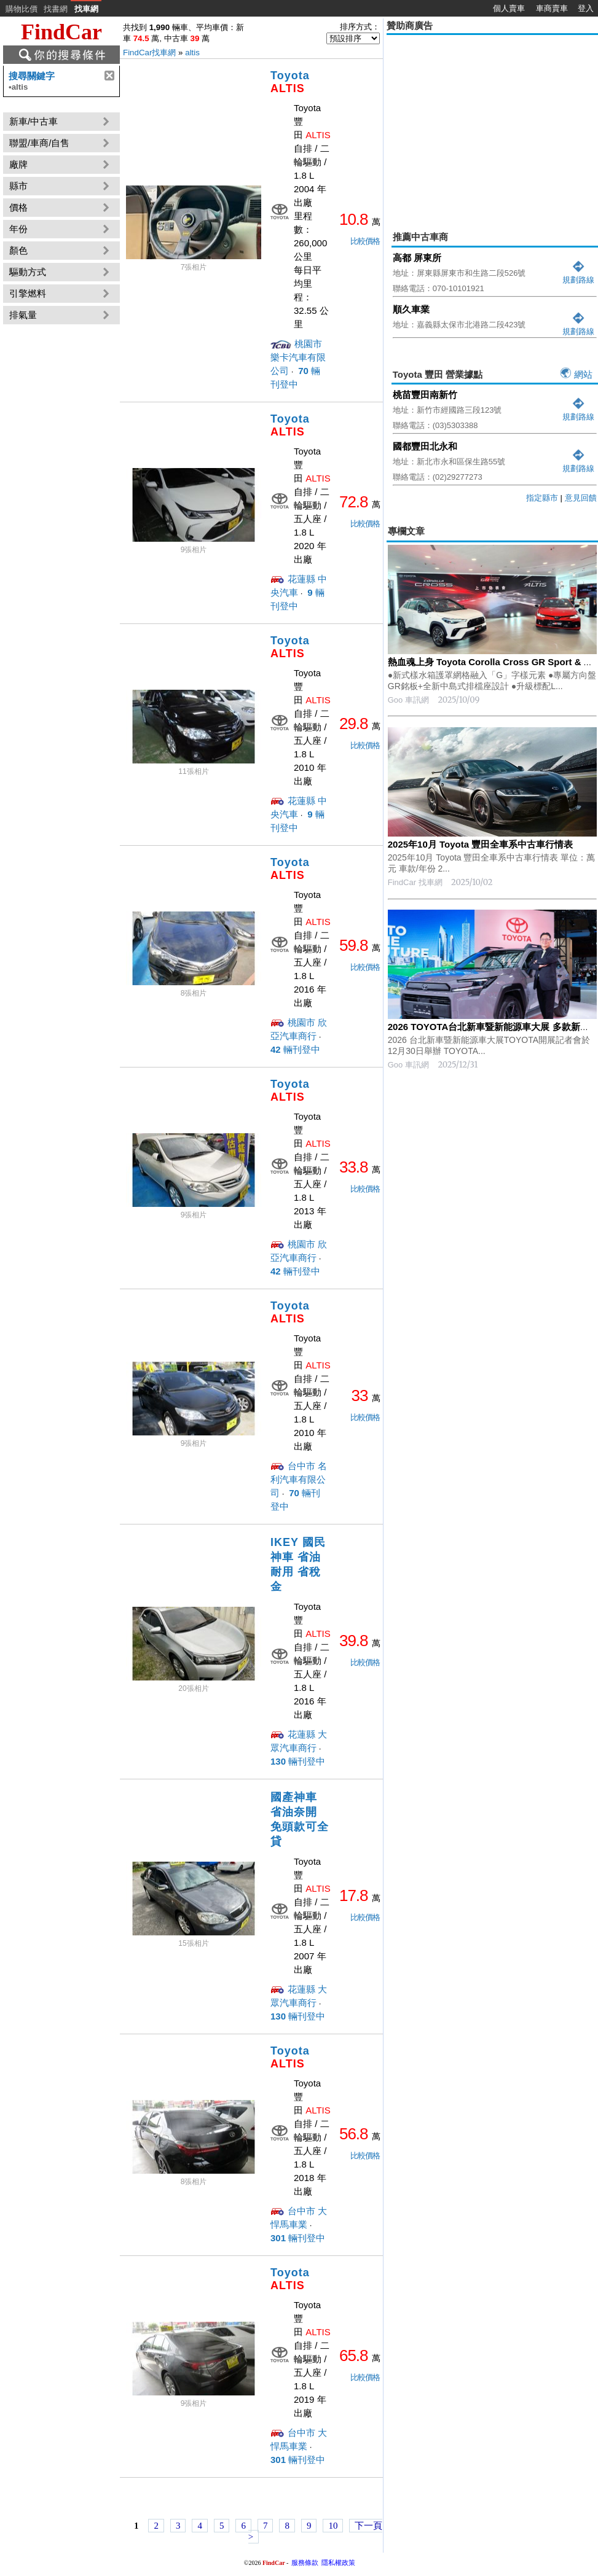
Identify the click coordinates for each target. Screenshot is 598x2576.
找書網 (56, 9)
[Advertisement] (492, 124)
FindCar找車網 (149, 52)
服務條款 (304, 2562)
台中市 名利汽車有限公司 (298, 1479)
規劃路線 (578, 274)
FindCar (61, 32)
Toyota (290, 82)
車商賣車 (552, 8)
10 (332, 2526)
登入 (586, 8)
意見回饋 (581, 497)
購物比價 (21, 9)
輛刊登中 (295, 1049)
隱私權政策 (338, 2562)
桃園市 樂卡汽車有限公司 (298, 357)
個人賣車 (509, 8)
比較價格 (365, 241)
